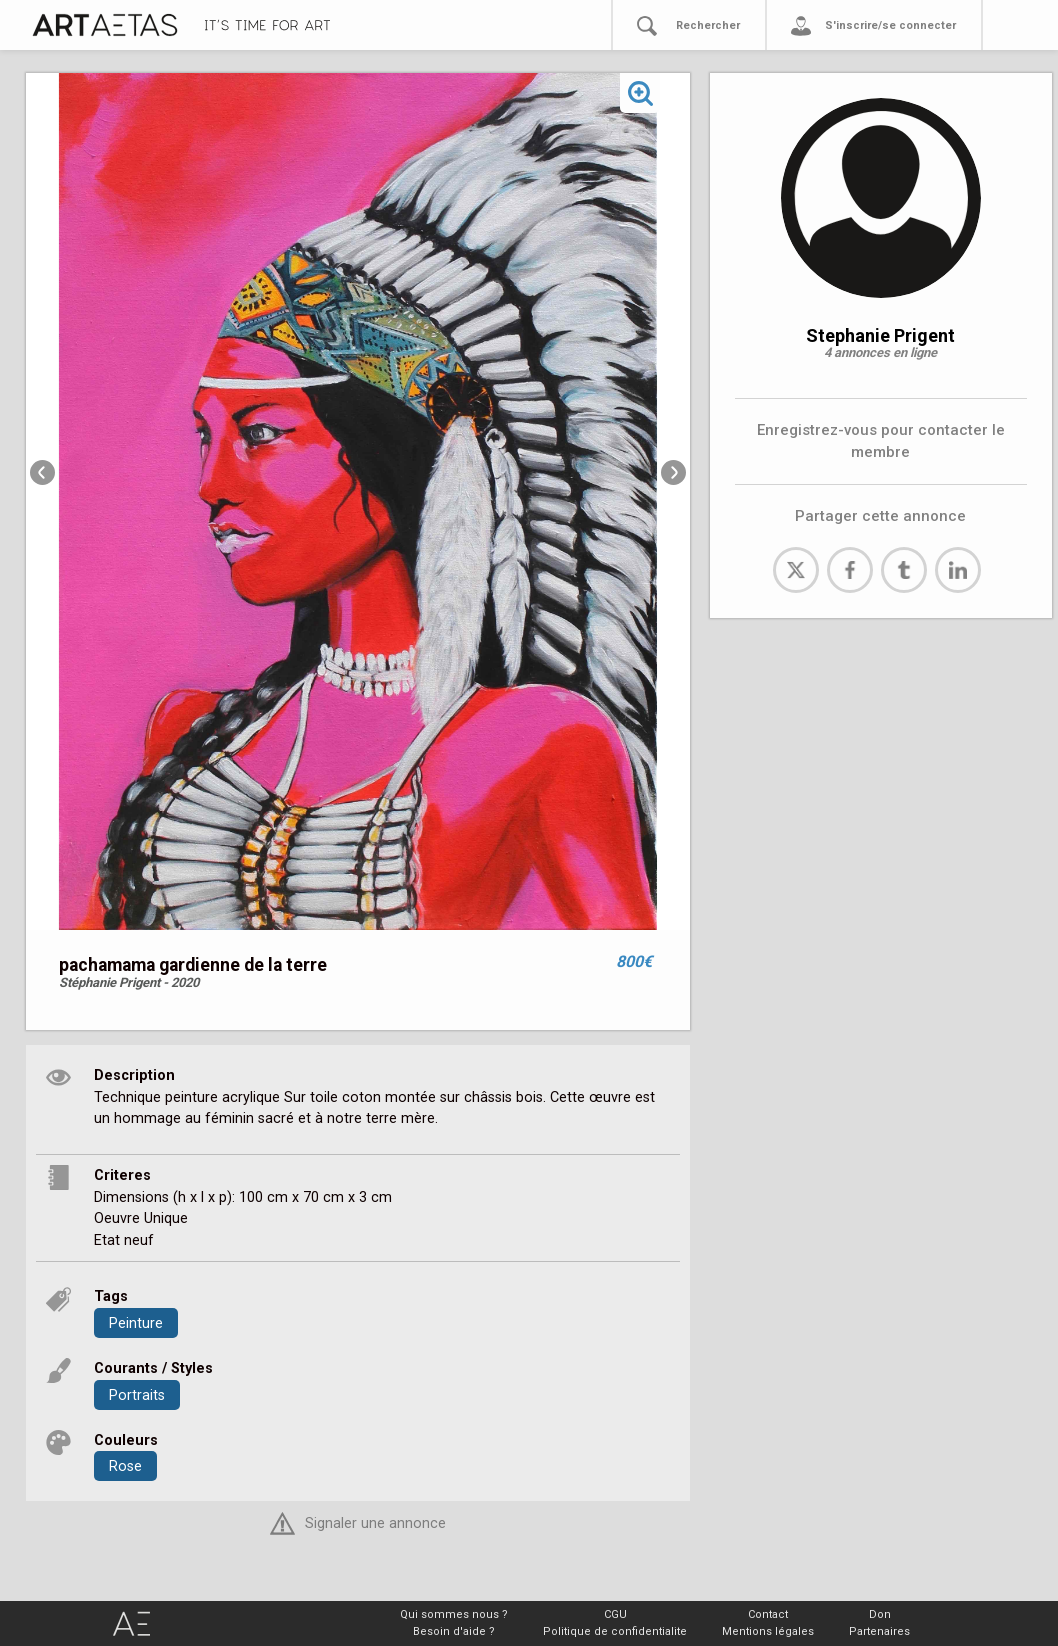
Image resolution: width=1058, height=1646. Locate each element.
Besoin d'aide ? (454, 1631)
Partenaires (879, 1631)
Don (880, 1614)
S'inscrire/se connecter (890, 25)
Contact (768, 1614)
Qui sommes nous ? (454, 1614)
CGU (615, 1614)
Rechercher (708, 25)
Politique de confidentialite (615, 1631)
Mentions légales (768, 1631)
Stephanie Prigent (880, 335)
